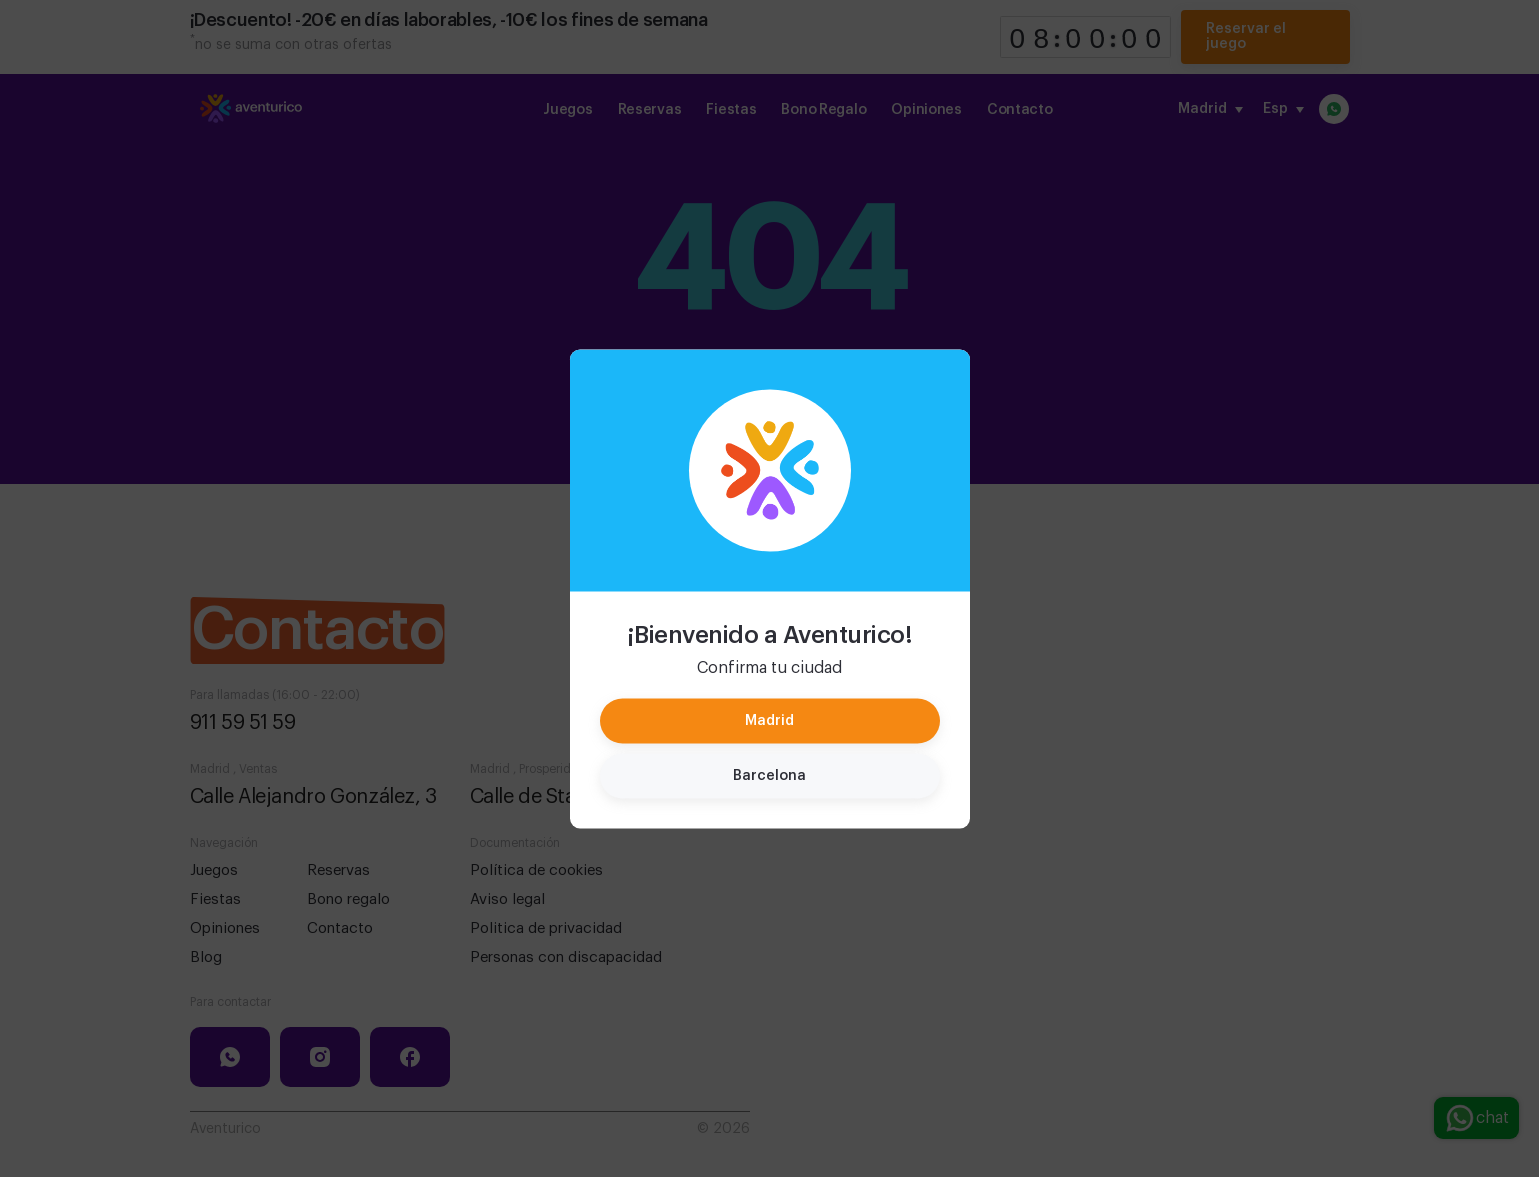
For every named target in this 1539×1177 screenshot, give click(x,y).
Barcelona (769, 775)
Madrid (769, 720)
